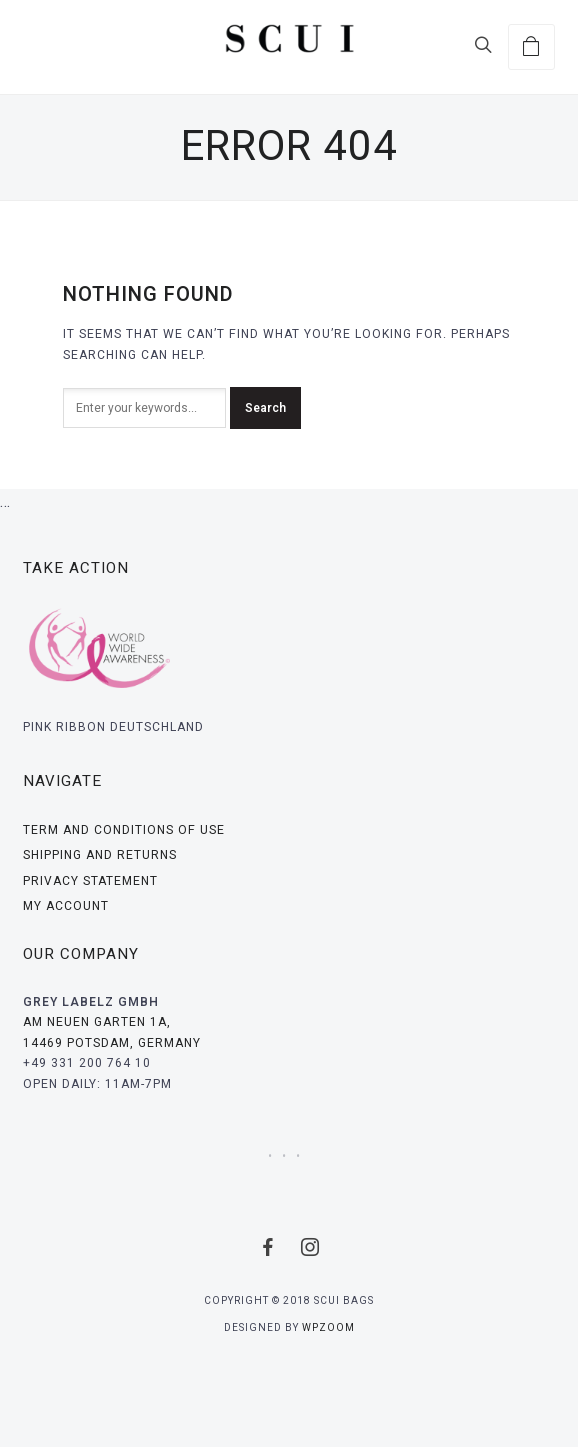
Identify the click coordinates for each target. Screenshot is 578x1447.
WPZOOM (328, 1328)
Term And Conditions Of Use (124, 830)
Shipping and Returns (100, 855)
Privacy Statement (90, 881)
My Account (66, 906)
